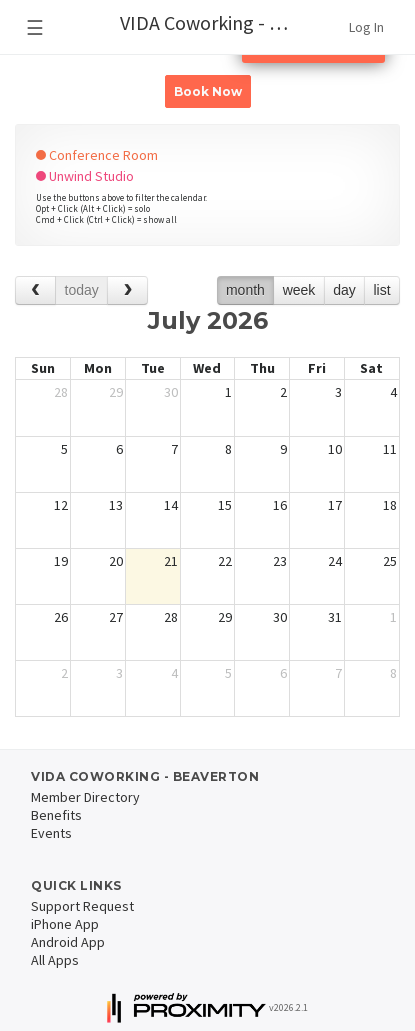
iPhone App (65, 924)
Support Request (82, 906)
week (299, 290)
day (344, 290)
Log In (366, 27)
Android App (68, 942)
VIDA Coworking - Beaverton (216, 22)
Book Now (208, 91)
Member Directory (85, 797)
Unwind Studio (85, 176)
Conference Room (97, 155)
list (381, 290)
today (82, 290)
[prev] (35, 290)
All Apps (55, 960)
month (245, 290)
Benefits (56, 815)
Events (51, 833)
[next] (127, 290)
